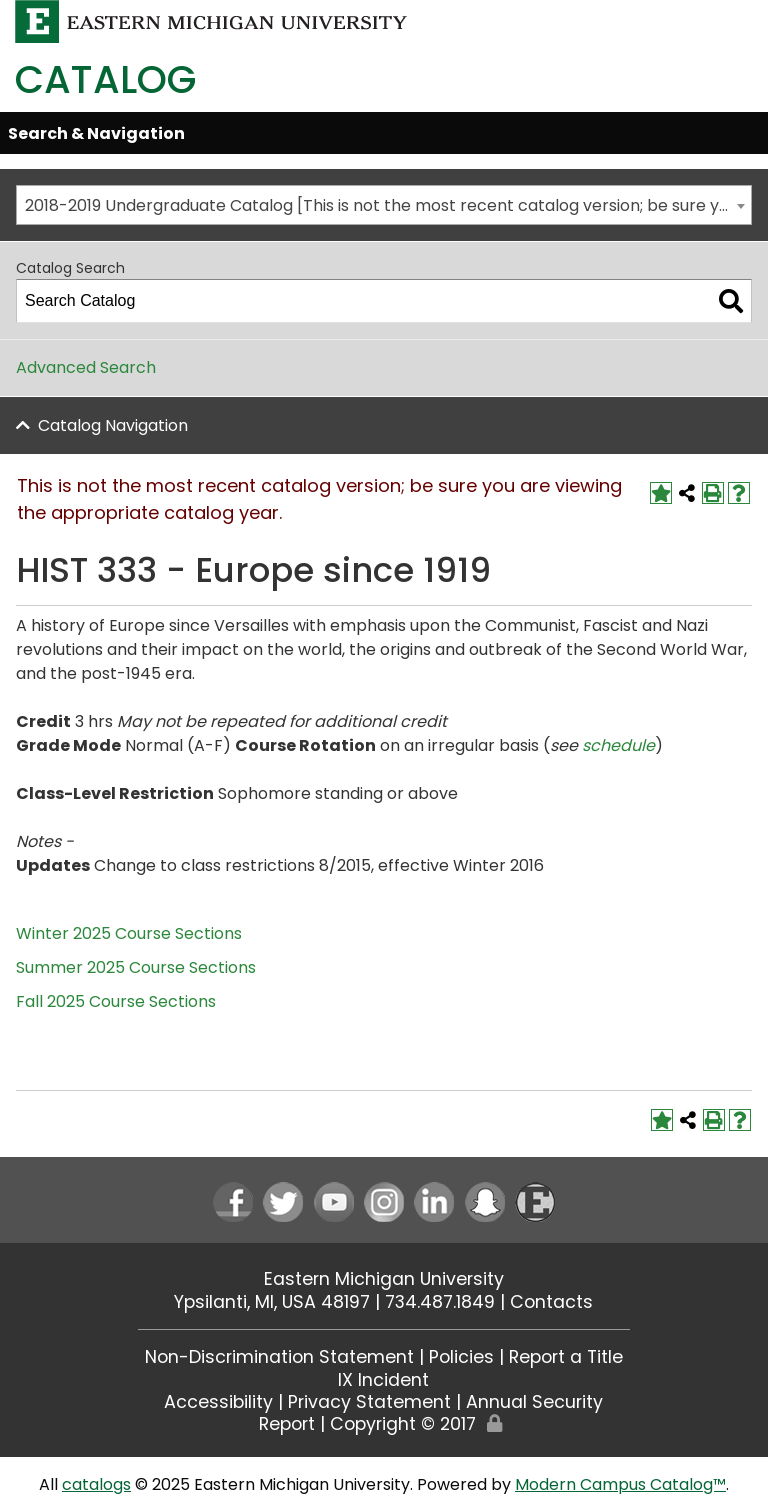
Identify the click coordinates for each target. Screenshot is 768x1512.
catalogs (96, 1484)
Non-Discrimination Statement (279, 1357)
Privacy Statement (369, 1402)
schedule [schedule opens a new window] (618, 745)
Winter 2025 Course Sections (129, 933)
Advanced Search (86, 367)
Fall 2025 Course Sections (116, 1001)
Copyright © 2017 (403, 1424)
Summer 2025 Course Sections (136, 967)
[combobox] (384, 205)
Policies (461, 1357)
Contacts (551, 1302)
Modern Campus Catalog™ (620, 1484)
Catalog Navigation (113, 425)
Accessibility (218, 1402)
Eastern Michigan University (384, 1279)
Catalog (105, 79)
